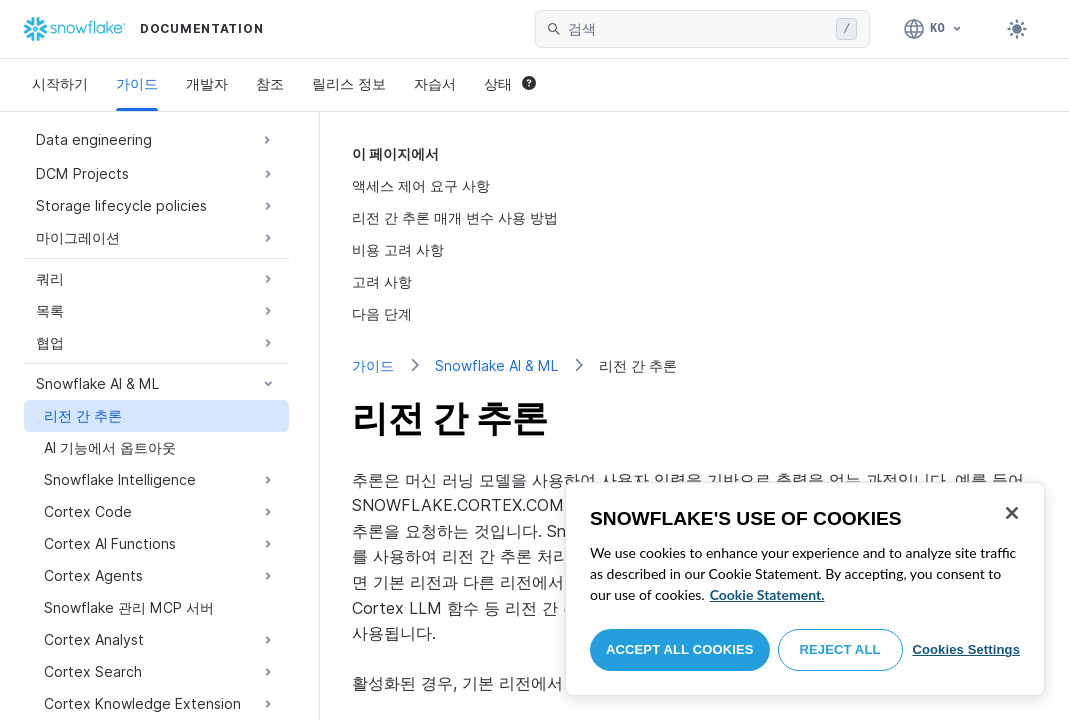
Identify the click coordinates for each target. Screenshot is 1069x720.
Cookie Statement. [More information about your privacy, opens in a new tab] (767, 594)
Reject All (840, 649)
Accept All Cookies (680, 649)
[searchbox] (698, 29)
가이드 (137, 83)
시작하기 (60, 83)
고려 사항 (382, 281)
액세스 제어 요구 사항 (421, 185)
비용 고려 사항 (398, 249)
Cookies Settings (966, 649)
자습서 (435, 83)
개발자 (207, 83)
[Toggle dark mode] (1017, 29)
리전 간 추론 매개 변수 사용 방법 (455, 217)
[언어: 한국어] (933, 29)
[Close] (1012, 513)
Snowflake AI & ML (496, 365)
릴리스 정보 (349, 83)
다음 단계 (382, 313)
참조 (270, 83)
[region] (805, 589)
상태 (510, 83)
